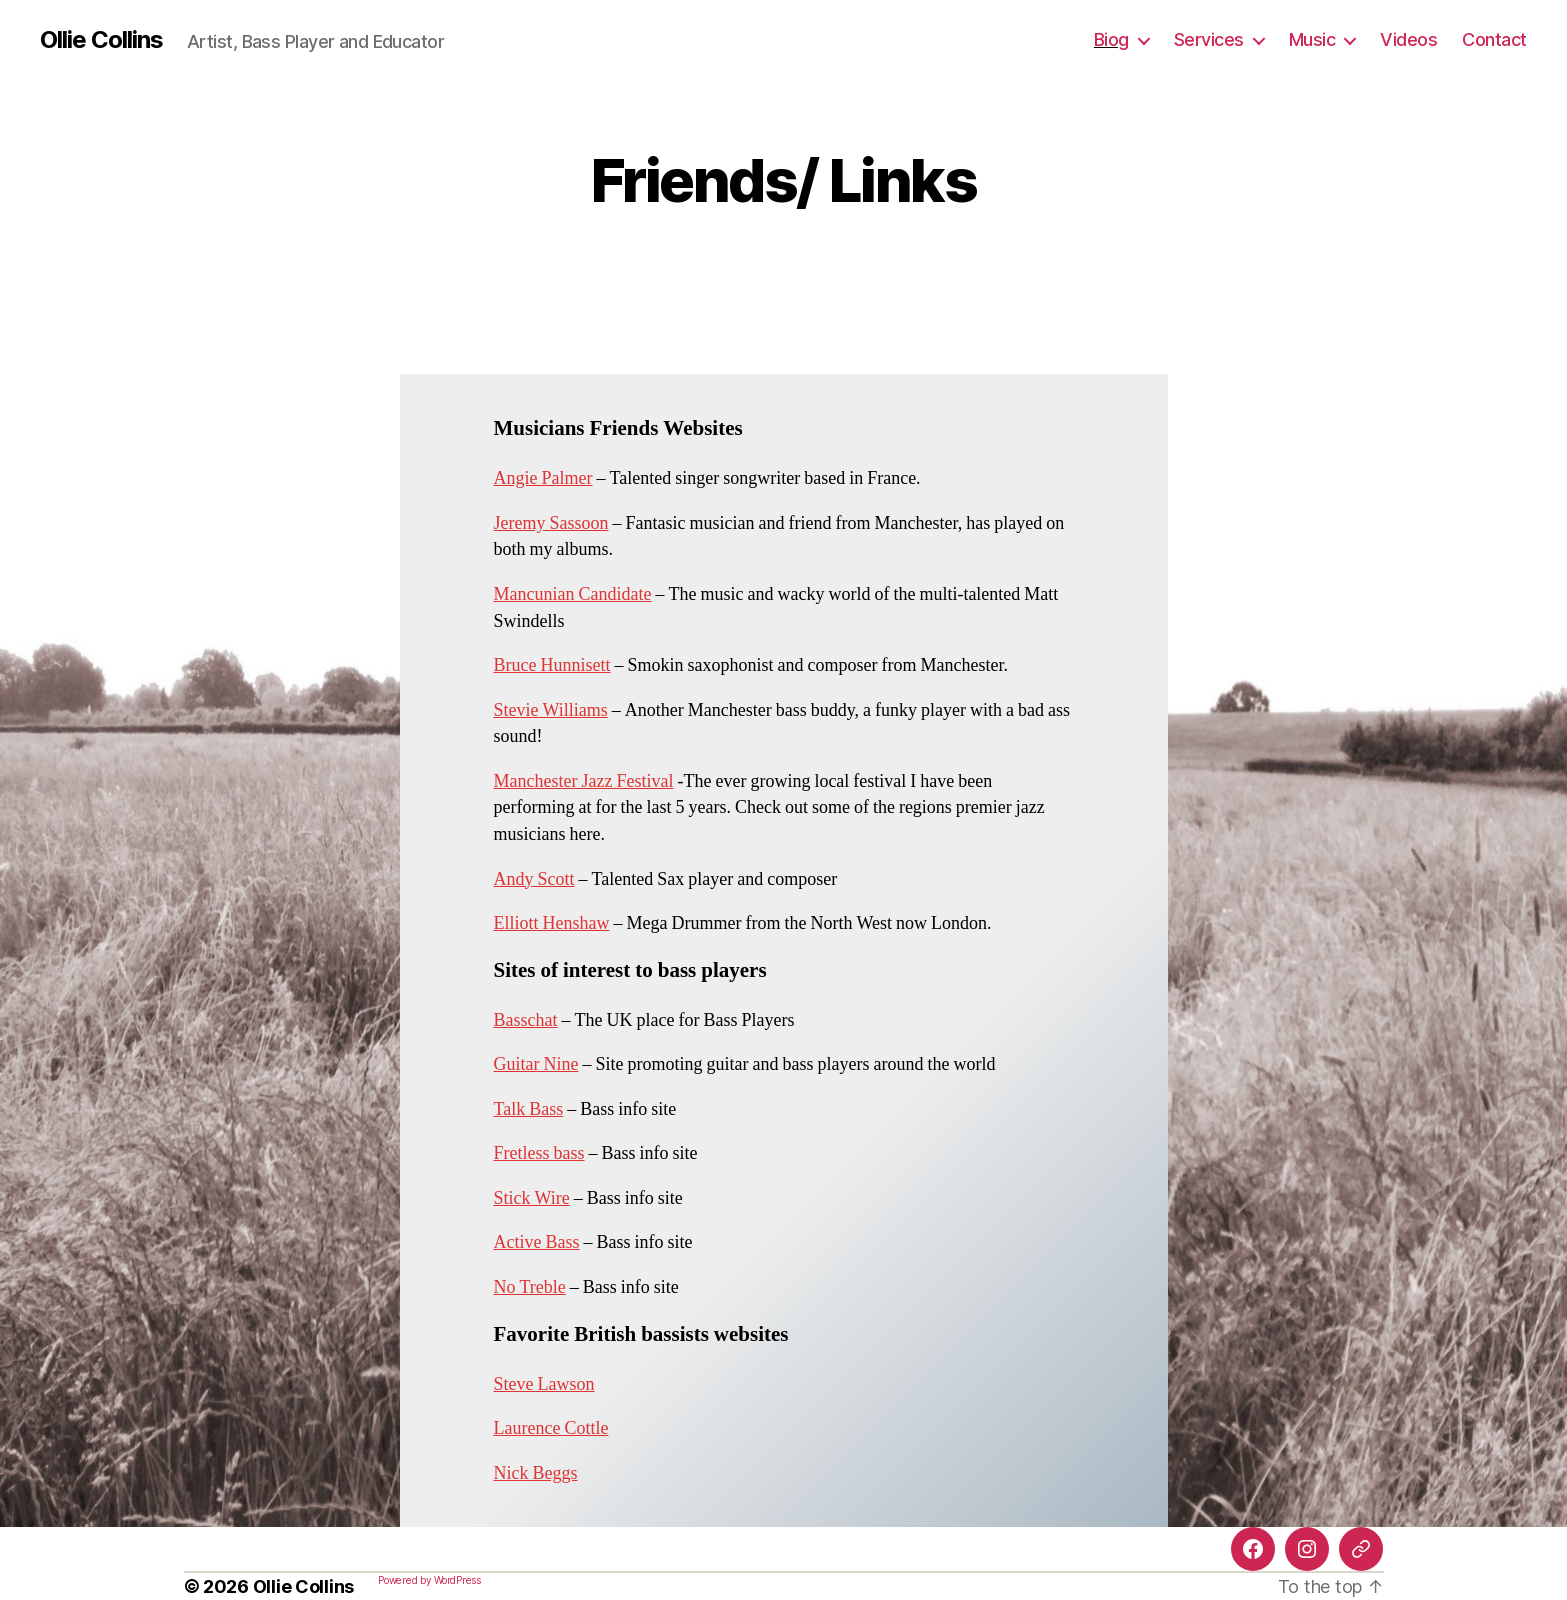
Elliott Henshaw (552, 923)
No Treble (530, 1287)
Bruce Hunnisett (552, 665)
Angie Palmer (543, 478)
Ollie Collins (101, 40)
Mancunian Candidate (573, 594)
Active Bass (537, 1242)
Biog (1111, 39)
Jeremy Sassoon (551, 523)
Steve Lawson (544, 1384)
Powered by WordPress (429, 1580)
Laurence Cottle (551, 1428)
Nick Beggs (536, 1473)
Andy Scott (534, 879)
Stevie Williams (551, 710)
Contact (1494, 39)
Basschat (526, 1020)
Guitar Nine (536, 1064)
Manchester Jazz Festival (584, 781)
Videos (1408, 39)
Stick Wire (532, 1198)
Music (1312, 39)
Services (1209, 39)
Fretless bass (539, 1153)
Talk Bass (529, 1109)
